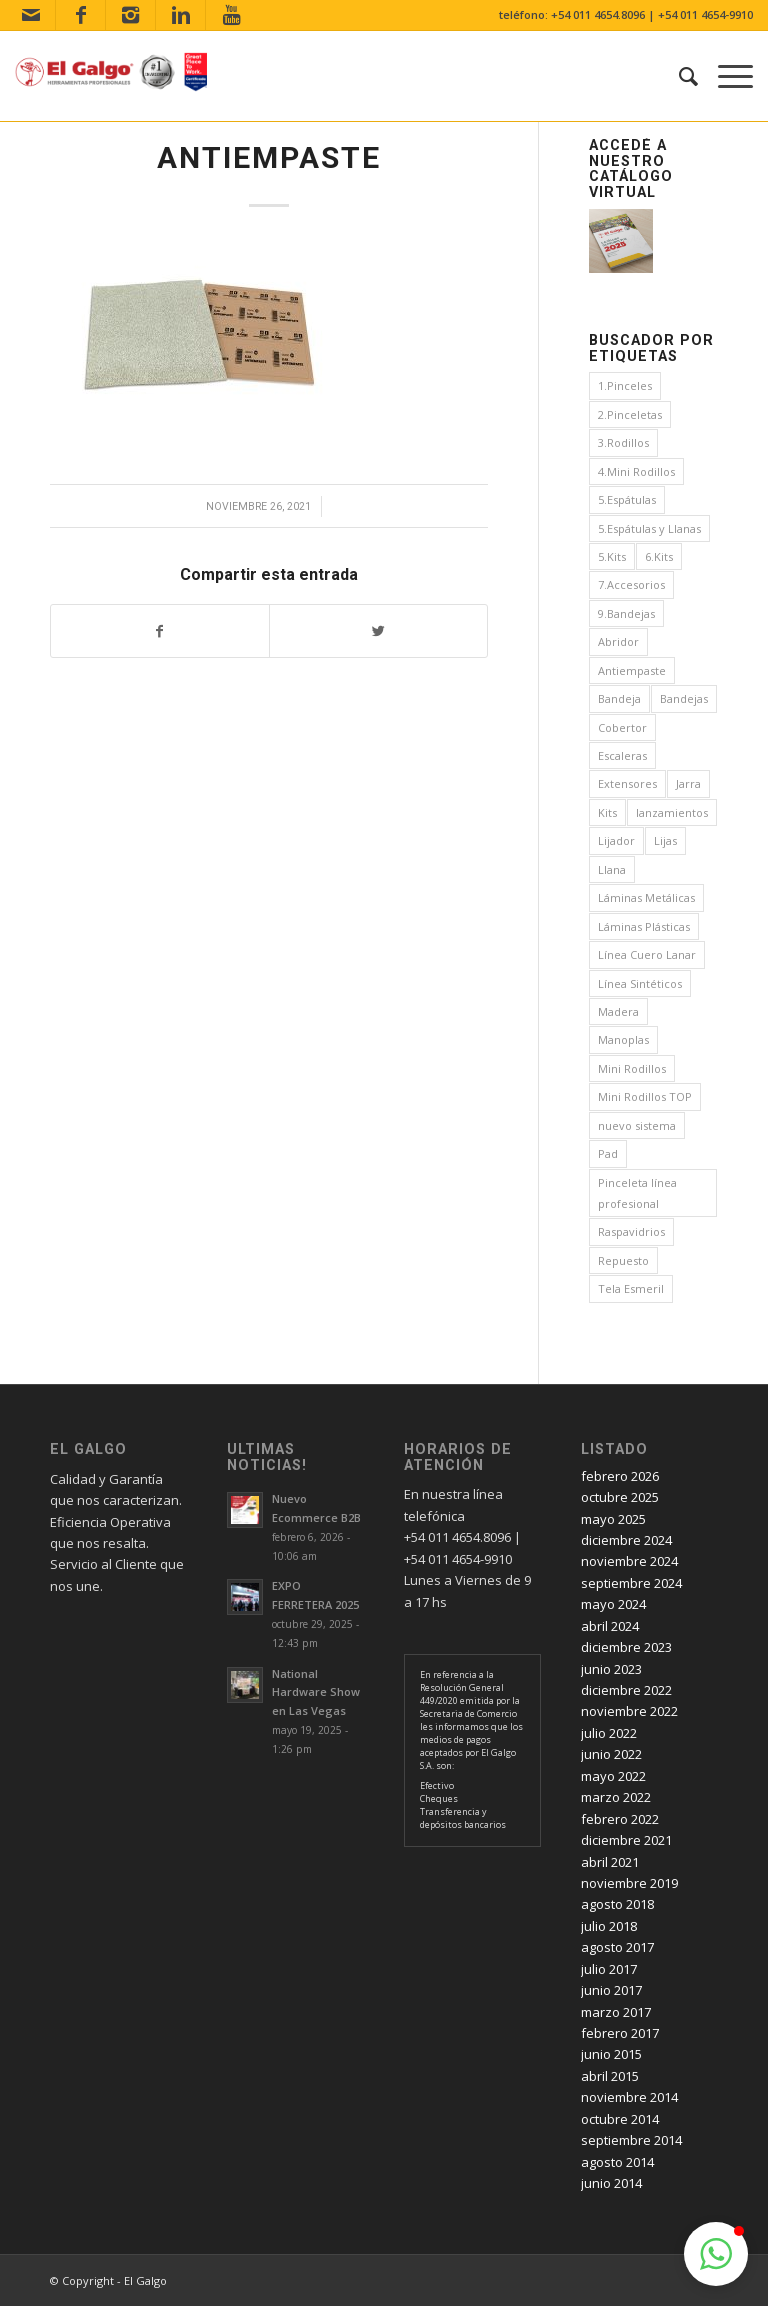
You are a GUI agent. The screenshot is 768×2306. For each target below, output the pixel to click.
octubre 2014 (620, 2119)
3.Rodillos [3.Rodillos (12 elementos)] (623, 442)
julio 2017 (609, 1969)
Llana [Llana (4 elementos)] (612, 869)
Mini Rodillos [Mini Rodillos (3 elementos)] (632, 1068)
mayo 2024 (613, 1604)
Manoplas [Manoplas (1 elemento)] (623, 1039)
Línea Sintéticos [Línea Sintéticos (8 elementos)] (640, 983)
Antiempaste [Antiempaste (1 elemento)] (632, 670)
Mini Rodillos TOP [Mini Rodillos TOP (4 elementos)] (645, 1096)
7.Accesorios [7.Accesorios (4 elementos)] (631, 584)
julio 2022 (609, 1733)
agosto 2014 (617, 2162)
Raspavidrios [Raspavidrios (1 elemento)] (631, 1231)
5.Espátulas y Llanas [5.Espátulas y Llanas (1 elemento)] (649, 528)
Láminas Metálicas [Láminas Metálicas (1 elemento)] (646, 897)
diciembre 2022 (626, 1690)
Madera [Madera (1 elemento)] (618, 1011)
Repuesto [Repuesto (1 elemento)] (623, 1260)
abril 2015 (610, 2076)
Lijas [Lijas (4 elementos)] (665, 840)
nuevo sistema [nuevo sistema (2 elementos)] (637, 1125)
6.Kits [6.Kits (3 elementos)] (659, 556)
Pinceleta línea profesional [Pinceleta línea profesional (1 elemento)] (637, 1193)
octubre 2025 (620, 1497)
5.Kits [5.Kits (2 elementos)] (612, 556)
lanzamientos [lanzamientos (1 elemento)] (672, 812)
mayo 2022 (613, 1776)
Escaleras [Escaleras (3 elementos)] (622, 755)
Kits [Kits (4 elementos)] (607, 812)
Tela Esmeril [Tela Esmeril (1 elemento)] (631, 1288)
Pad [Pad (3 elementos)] (608, 1153)
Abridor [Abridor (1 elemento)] (618, 641)
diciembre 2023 (626, 1647)
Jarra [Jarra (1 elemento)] (688, 783)
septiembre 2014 (631, 2140)
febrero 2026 (620, 1476)
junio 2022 (611, 1754)
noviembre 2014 (629, 2097)
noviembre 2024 (629, 1561)
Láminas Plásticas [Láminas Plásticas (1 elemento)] (644, 926)
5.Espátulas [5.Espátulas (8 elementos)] (627, 499)
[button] (716, 2254)
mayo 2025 (613, 1519)
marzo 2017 (616, 2012)
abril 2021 (610, 1862)
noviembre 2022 (629, 1711)
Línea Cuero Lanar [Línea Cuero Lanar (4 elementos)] (647, 954)
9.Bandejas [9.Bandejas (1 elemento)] (626, 613)
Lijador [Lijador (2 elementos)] (616, 840)
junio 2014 (611, 2183)
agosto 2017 (617, 1947)
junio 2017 (611, 1990)
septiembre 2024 (631, 1583)
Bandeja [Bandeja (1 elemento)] (619, 698)
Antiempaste (269, 157)
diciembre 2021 (626, 1840)
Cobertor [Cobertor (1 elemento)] (622, 727)
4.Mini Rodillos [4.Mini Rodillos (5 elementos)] (636, 471)
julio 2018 (609, 1926)
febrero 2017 (620, 2033)
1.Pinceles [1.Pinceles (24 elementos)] (625, 385)
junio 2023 (611, 1669)
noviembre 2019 (629, 1883)
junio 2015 (611, 2054)
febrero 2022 (620, 1819)
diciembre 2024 (626, 1540)
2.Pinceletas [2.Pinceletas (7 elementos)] (630, 414)
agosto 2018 (617, 1904)
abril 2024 (610, 1626)
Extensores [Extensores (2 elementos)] (627, 783)
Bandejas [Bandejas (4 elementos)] (684, 698)
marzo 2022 (616, 1797)
